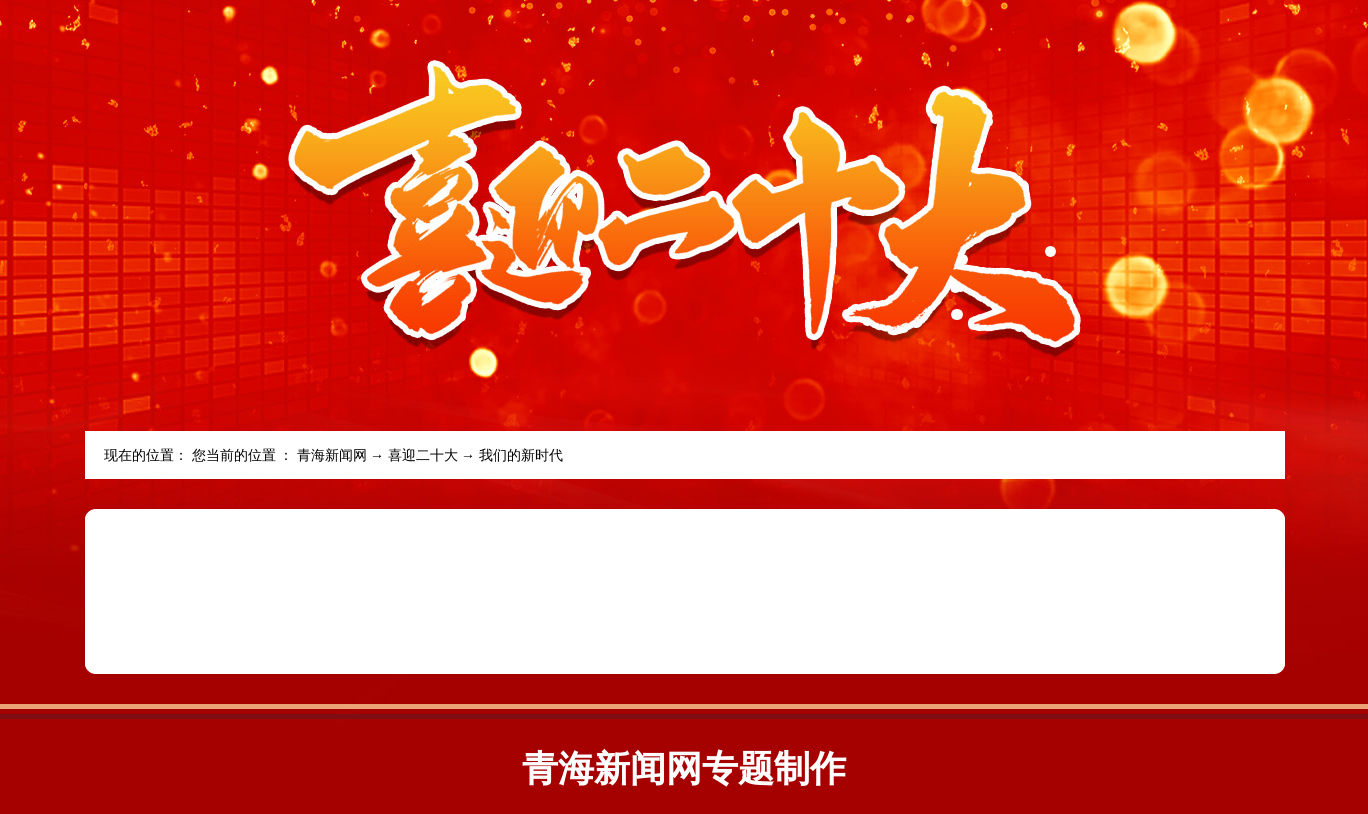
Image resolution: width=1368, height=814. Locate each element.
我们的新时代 (521, 455)
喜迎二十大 (423, 455)
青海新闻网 (332, 455)
